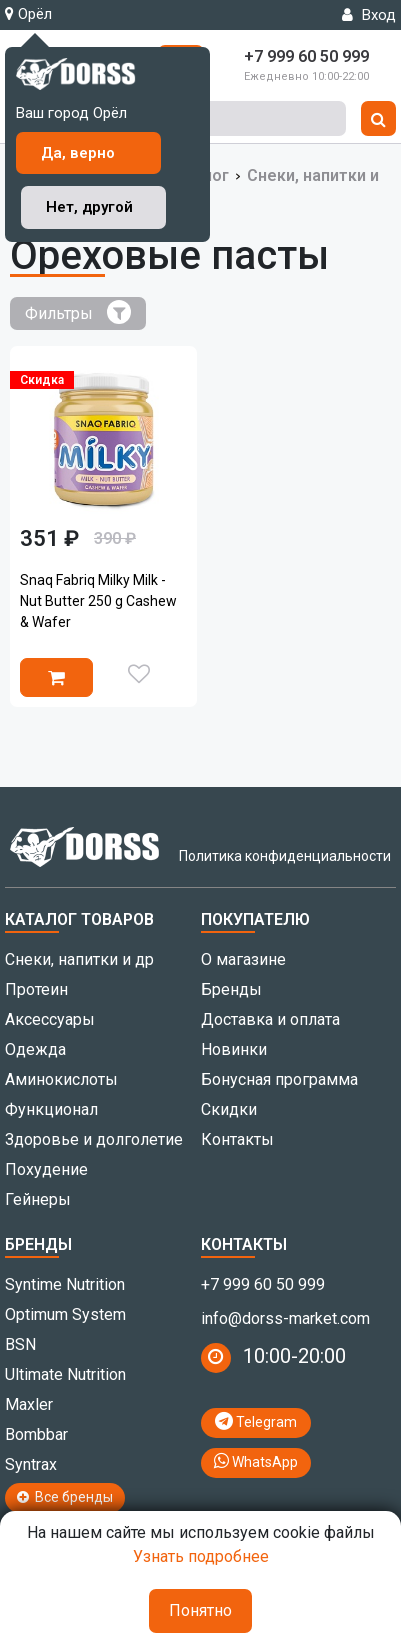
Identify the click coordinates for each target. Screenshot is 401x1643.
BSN (20, 1344)
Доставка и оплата (270, 1019)
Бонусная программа (279, 1079)
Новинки (234, 1049)
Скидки (229, 1109)
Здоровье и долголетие (94, 1139)
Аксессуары (50, 1019)
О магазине (243, 959)
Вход (369, 15)
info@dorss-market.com (285, 1318)
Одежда (35, 1049)
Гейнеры (38, 1199)
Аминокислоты (61, 1079)
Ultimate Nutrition (65, 1374)
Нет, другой (89, 207)
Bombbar (36, 1434)
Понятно (200, 1610)
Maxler (29, 1404)
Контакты (237, 1139)
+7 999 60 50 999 (263, 1284)
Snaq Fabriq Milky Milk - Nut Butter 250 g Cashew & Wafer (98, 601)
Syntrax (31, 1464)
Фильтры (78, 312)
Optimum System (65, 1314)
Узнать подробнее (201, 1556)
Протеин (36, 989)
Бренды (231, 989)
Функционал (51, 1109)
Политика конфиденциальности (285, 856)
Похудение (46, 1169)
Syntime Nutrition (65, 1284)
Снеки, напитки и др (79, 959)
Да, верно (78, 153)
